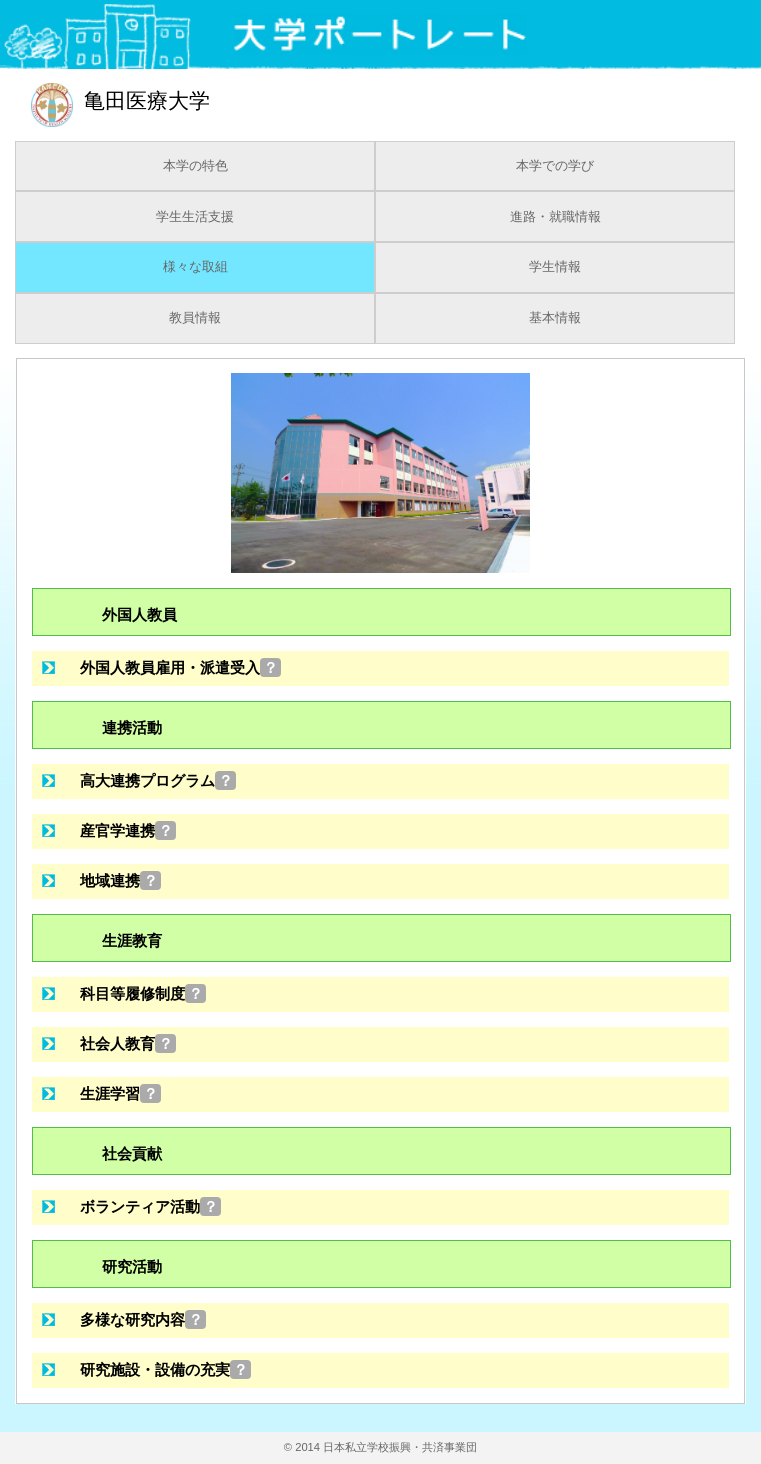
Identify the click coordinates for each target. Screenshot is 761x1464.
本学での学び (555, 166)
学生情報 (555, 267)
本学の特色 (195, 166)
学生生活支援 (195, 217)
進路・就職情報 (555, 217)
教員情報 (195, 318)
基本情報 (555, 318)
